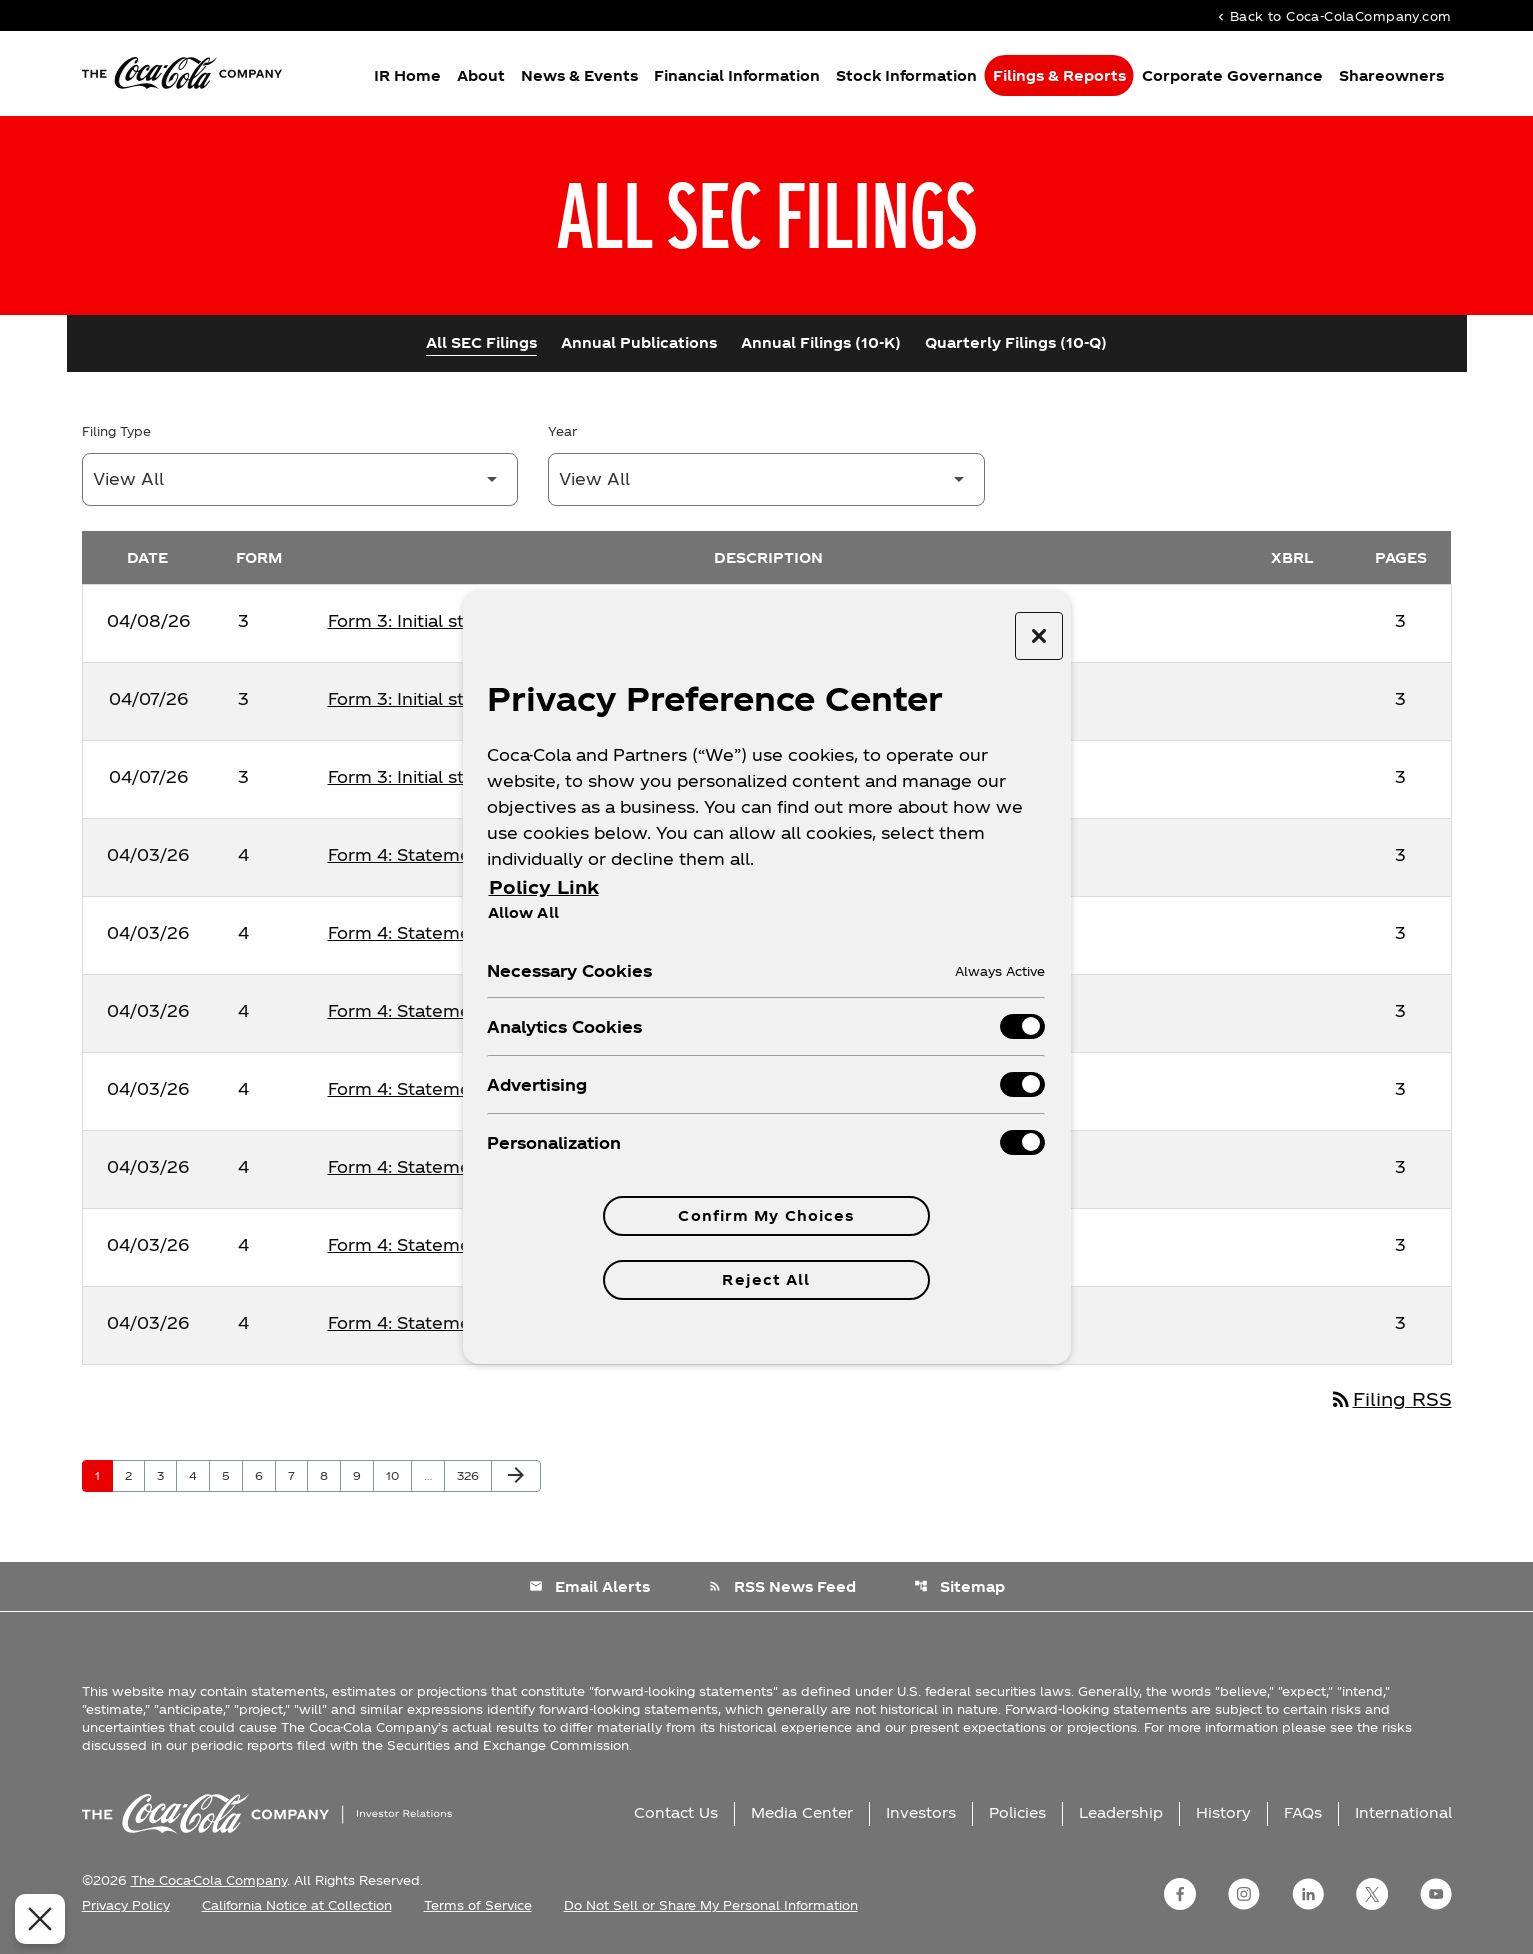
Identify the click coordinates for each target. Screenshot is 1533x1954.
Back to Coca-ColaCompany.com (1333, 15)
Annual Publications (639, 342)
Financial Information (737, 75)
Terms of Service (478, 1905)
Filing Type (116, 431)
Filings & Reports (1059, 75)
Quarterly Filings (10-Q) (1016, 342)
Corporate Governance (1232, 75)
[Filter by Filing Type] (300, 479)
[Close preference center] (1039, 636)
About (481, 75)
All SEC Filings (481, 342)
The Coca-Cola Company (209, 1880)
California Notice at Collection (297, 1905)
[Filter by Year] (766, 479)
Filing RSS (1390, 1398)
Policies (1017, 1812)
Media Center (802, 1812)
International (1403, 1812)
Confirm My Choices (766, 1215)
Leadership (1121, 1812)
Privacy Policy (126, 1905)
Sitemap (959, 1586)
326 (471, 1475)
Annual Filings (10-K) (821, 342)
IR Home (407, 75)
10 (398, 1475)
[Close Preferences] (36, 1919)
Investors (921, 1812)
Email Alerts (589, 1586)
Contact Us (676, 1812)
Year (562, 431)
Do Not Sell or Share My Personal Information (711, 1905)
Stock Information (906, 75)
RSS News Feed (782, 1586)
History (1223, 1812)
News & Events (579, 75)
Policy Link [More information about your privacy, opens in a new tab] (544, 886)
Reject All (766, 1279)
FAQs (1303, 1812)
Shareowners (1391, 75)
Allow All (523, 912)
